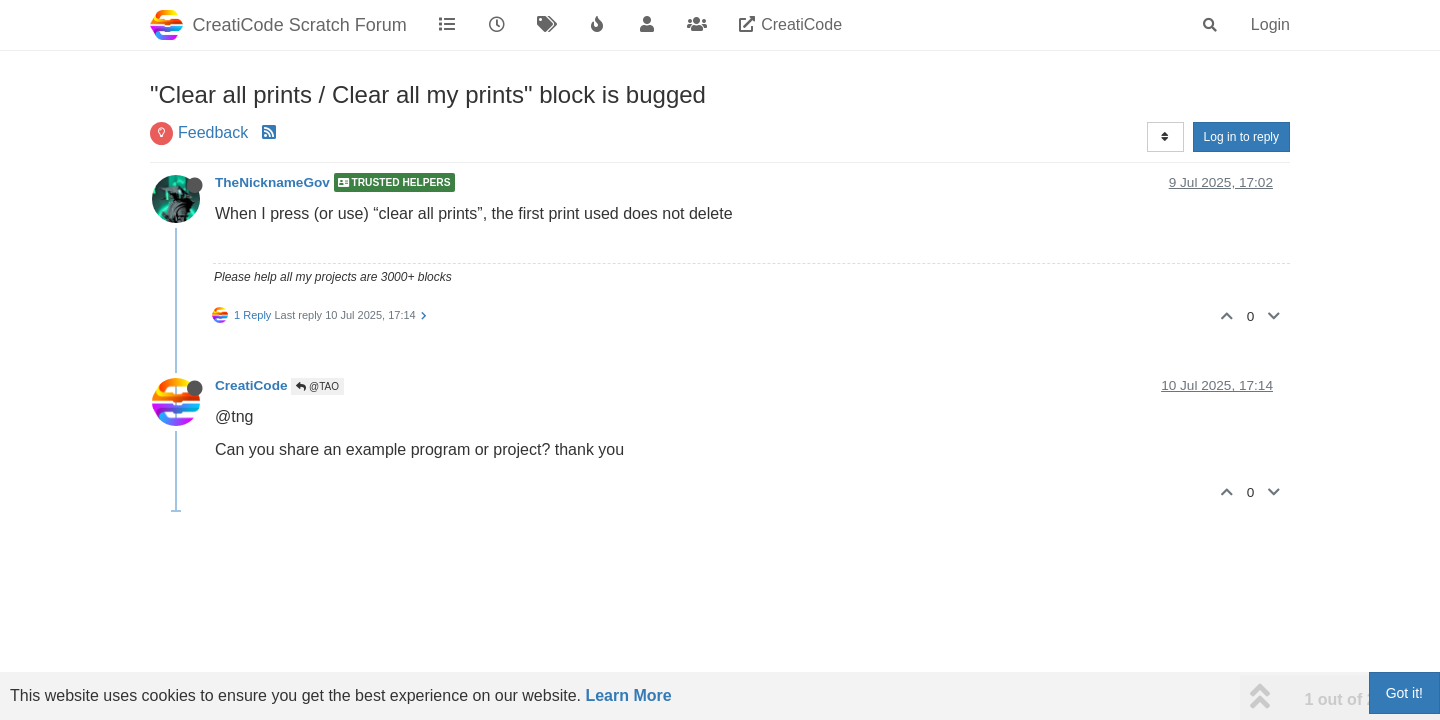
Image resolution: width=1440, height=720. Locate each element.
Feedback (213, 132)
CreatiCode (251, 385)
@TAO (317, 386)
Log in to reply (1241, 137)
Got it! (1404, 693)
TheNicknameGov (272, 182)
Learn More (628, 695)
